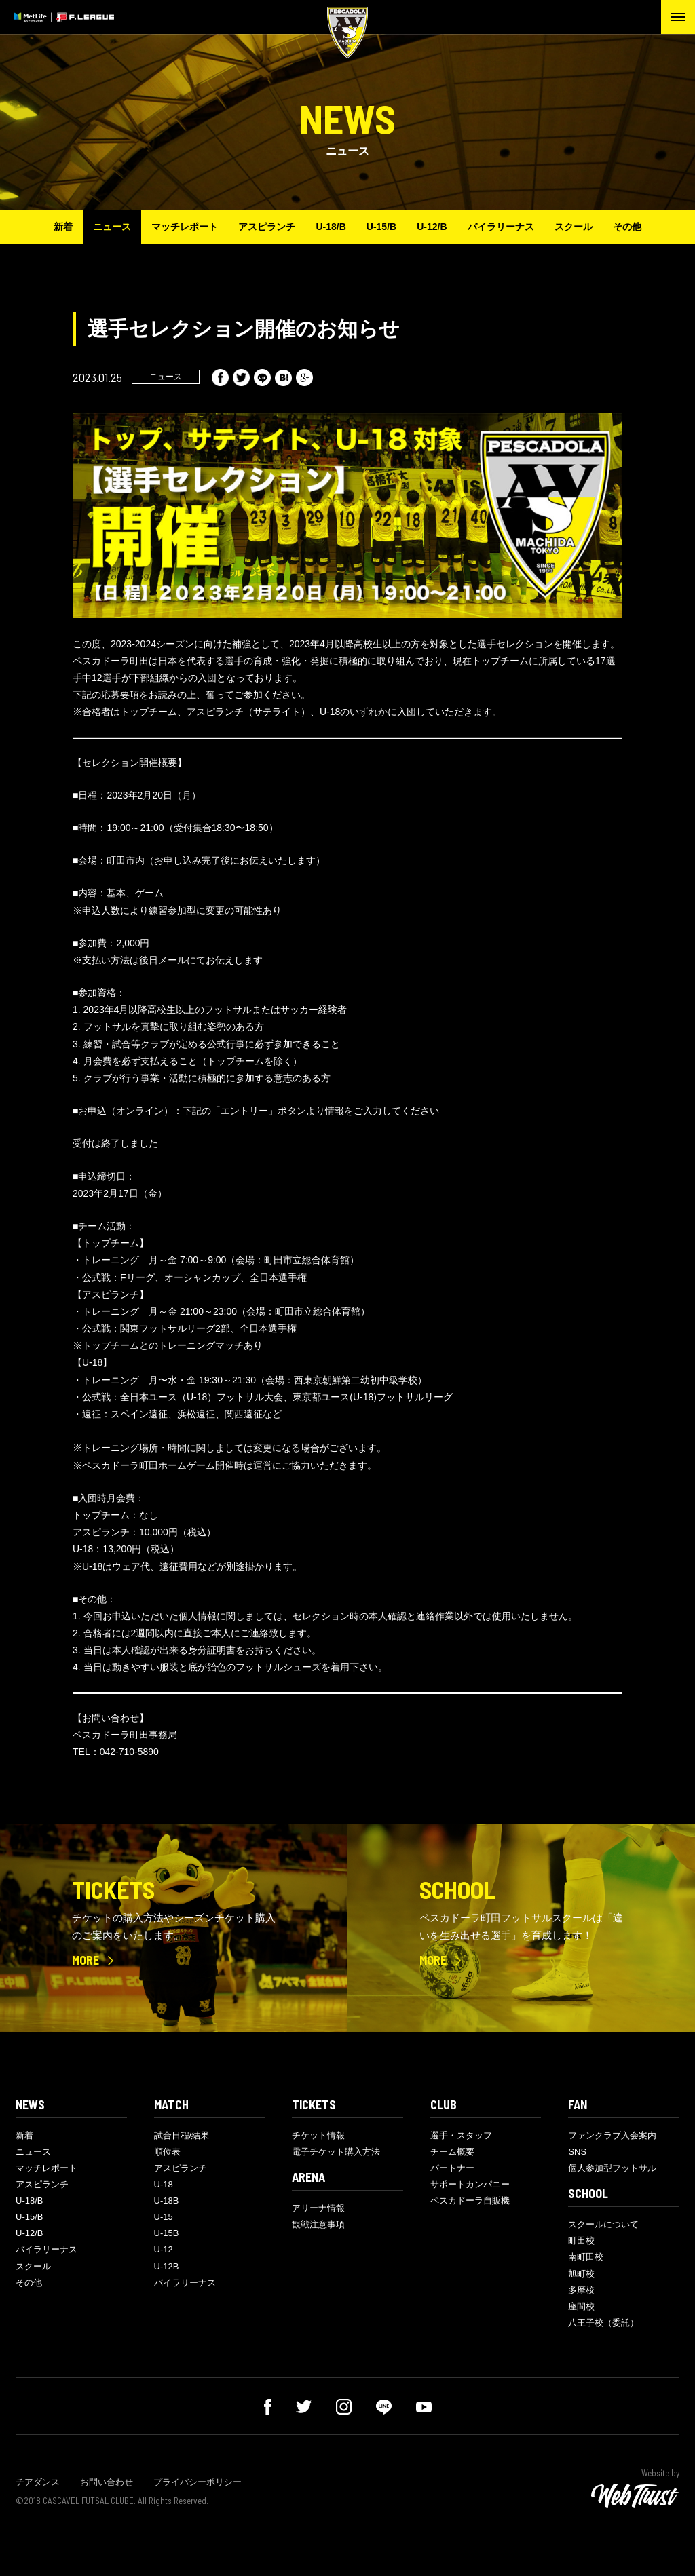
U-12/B (432, 226)
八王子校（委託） (603, 2323)
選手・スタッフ (461, 2135)
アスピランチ (266, 226)
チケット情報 (318, 2135)
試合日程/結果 (182, 2135)
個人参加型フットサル (612, 2168)
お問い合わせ (106, 2482)
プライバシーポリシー (197, 2482)
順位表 (167, 2152)
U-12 (163, 2249)
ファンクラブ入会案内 (612, 2135)
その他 (627, 226)
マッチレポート (184, 226)
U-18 (163, 2184)
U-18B (166, 2200)
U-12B (166, 2266)
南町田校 (585, 2257)
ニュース (112, 226)
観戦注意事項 (318, 2224)
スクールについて (603, 2224)
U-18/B (330, 226)
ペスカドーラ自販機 (470, 2200)
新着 (63, 226)
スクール (574, 226)
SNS (577, 2152)
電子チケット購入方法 (336, 2152)
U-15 (163, 2217)
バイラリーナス (501, 226)
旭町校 (581, 2274)
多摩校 (581, 2290)
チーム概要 (452, 2152)
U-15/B (381, 226)
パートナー (452, 2168)
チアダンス (38, 2482)
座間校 (581, 2306)
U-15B (166, 2233)
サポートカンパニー (470, 2184)
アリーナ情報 (318, 2208)
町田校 (581, 2240)
